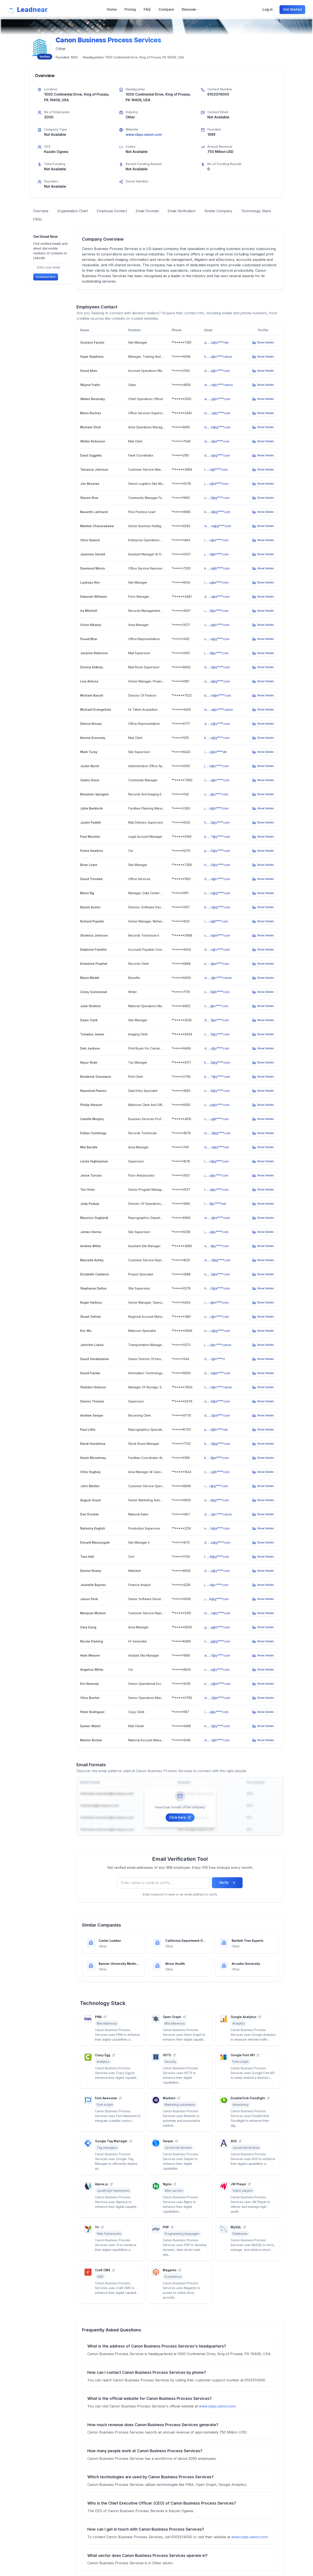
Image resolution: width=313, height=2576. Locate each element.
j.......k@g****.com (216, 1599)
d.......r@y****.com (216, 1048)
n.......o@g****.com (217, 893)
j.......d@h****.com (216, 554)
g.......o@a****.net (216, 342)
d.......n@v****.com (217, 949)
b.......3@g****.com (217, 1443)
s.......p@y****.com (217, 1105)
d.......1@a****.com (216, 1020)
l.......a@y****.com (216, 1712)
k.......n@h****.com (217, 568)
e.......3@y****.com (217, 1726)
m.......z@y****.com (217, 413)
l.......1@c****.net (215, 1203)
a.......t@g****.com (216, 1500)
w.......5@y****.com (217, 1655)
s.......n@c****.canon (218, 1387)
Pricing (130, 9)
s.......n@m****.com (217, 935)
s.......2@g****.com (217, 498)
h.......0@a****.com (217, 1288)
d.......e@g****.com (217, 1542)
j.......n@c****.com (216, 1585)
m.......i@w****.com (217, 1218)
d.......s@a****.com (217, 596)
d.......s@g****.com (217, 455)
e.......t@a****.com (216, 963)
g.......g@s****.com (217, 1627)
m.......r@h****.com (217, 1740)
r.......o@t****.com (216, 921)
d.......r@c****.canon (218, 1514)
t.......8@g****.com (216, 1556)
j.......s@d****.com (216, 483)
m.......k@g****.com (217, 427)
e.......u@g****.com (217, 1331)
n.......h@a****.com (217, 1528)
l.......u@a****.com (216, 582)
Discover (191, 9)
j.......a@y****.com (216, 1232)
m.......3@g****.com (217, 1133)
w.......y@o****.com (217, 399)
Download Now (45, 276)
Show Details (263, 342)
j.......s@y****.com (216, 1175)
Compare (166, 9)
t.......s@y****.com (216, 1189)
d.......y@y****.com (217, 723)
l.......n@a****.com (216, 540)
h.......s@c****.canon (218, 356)
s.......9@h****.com (217, 992)
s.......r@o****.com (216, 1316)
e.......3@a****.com (217, 1274)
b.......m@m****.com (217, 695)
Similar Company (218, 211)
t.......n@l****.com (216, 469)
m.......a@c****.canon (218, 709)
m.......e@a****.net (216, 1147)
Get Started (292, 9)
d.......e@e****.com (217, 1373)
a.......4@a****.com (217, 1401)
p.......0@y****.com (217, 851)
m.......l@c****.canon (218, 978)
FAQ (147, 9)
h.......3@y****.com (217, 822)
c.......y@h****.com (217, 1472)
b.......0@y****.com (217, 865)
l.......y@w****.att (215, 752)
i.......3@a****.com (216, 611)
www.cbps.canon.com (144, 134)
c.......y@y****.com (217, 1669)
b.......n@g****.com (217, 907)
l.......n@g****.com (216, 1161)
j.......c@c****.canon (217, 1345)
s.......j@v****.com (216, 1006)
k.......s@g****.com (217, 738)
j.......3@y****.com (216, 653)
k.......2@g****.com (217, 1062)
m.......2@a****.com (217, 1698)
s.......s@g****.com (216, 639)
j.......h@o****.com (216, 766)
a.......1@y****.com (216, 1246)
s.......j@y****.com (216, 794)
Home (112, 9)
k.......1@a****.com (216, 1458)
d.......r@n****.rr (214, 1359)
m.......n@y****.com (217, 1613)
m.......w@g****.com (217, 526)
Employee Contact (112, 211)
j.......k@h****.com (216, 808)
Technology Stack (256, 211)
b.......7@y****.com (217, 1076)
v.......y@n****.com (216, 625)
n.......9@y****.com (217, 1091)
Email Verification (182, 211)
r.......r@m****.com (216, 1302)
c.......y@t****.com (216, 1119)
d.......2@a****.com (217, 1415)
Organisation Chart (72, 211)
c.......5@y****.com (217, 1034)
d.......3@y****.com (217, 667)
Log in (268, 9)
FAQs (37, 219)
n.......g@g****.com (217, 1641)
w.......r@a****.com (216, 441)
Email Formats (147, 211)
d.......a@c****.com (217, 370)
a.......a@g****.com (217, 681)
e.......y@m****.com (217, 1683)
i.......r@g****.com (216, 1486)
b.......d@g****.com (217, 512)
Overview (40, 211)
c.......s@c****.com (216, 780)
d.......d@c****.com (217, 879)
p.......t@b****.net (216, 1429)
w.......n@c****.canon (218, 385)
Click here (180, 1817)
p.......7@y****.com (217, 836)
